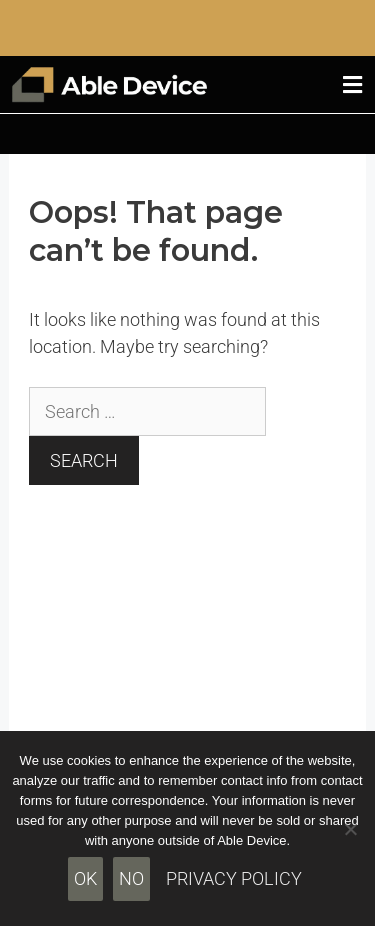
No (131, 878)
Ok (85, 878)
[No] (350, 829)
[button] (353, 85)
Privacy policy (234, 878)
